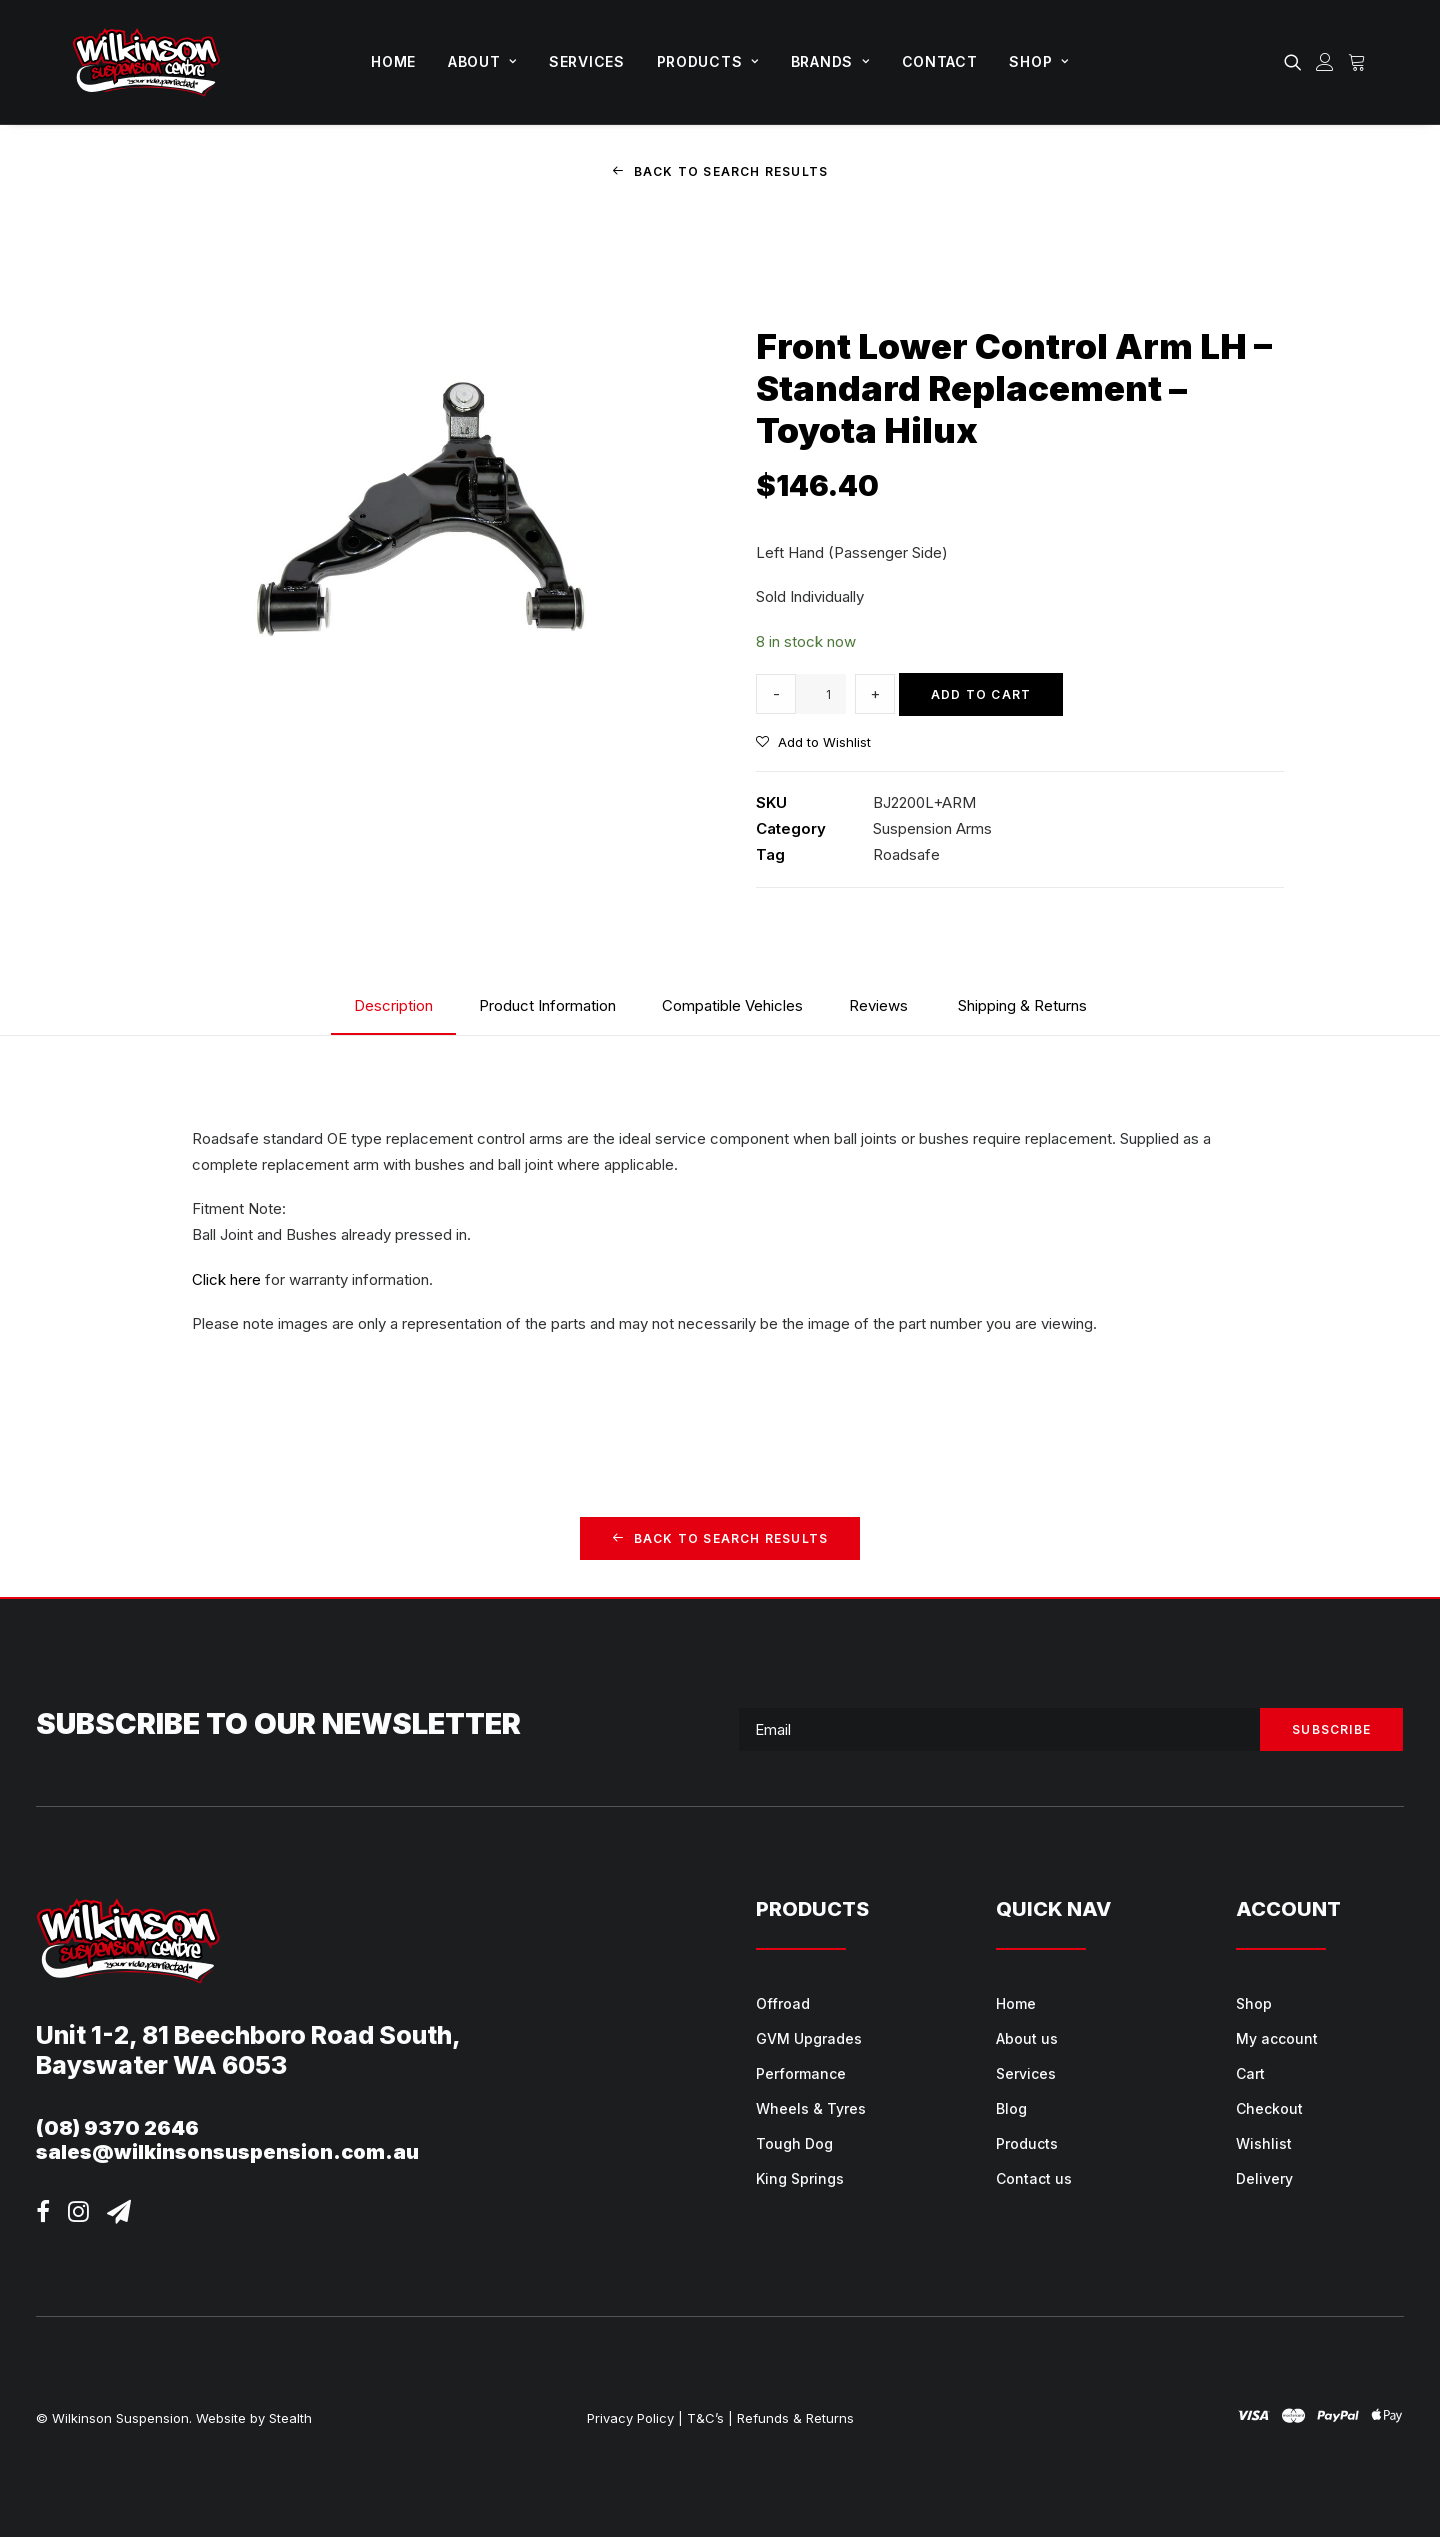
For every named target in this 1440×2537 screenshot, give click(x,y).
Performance (801, 2073)
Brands (830, 61)
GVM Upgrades (809, 2038)
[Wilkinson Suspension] (146, 62)
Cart (1250, 2073)
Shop (1038, 61)
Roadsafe (906, 854)
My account (1277, 2038)
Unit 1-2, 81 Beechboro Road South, (248, 2035)
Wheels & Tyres (811, 2108)
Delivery (1264, 2178)
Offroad (783, 2003)
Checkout (1269, 2108)
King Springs (800, 2178)
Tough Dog (794, 2143)
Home (393, 61)
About (482, 61)
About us (1027, 2038)
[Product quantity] (821, 694)
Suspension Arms (932, 828)
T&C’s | (710, 2418)
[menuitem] (393, 62)
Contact (940, 61)
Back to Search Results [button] (720, 171)
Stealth (290, 2418)
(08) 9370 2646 (117, 2128)
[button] (1296, 62)
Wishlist (1264, 2143)
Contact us (1034, 2178)
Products (708, 61)
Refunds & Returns (795, 2418)
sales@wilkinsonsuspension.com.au (227, 2152)
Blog (1011, 2108)
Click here (226, 1278)
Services (587, 61)
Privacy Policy (630, 2418)
